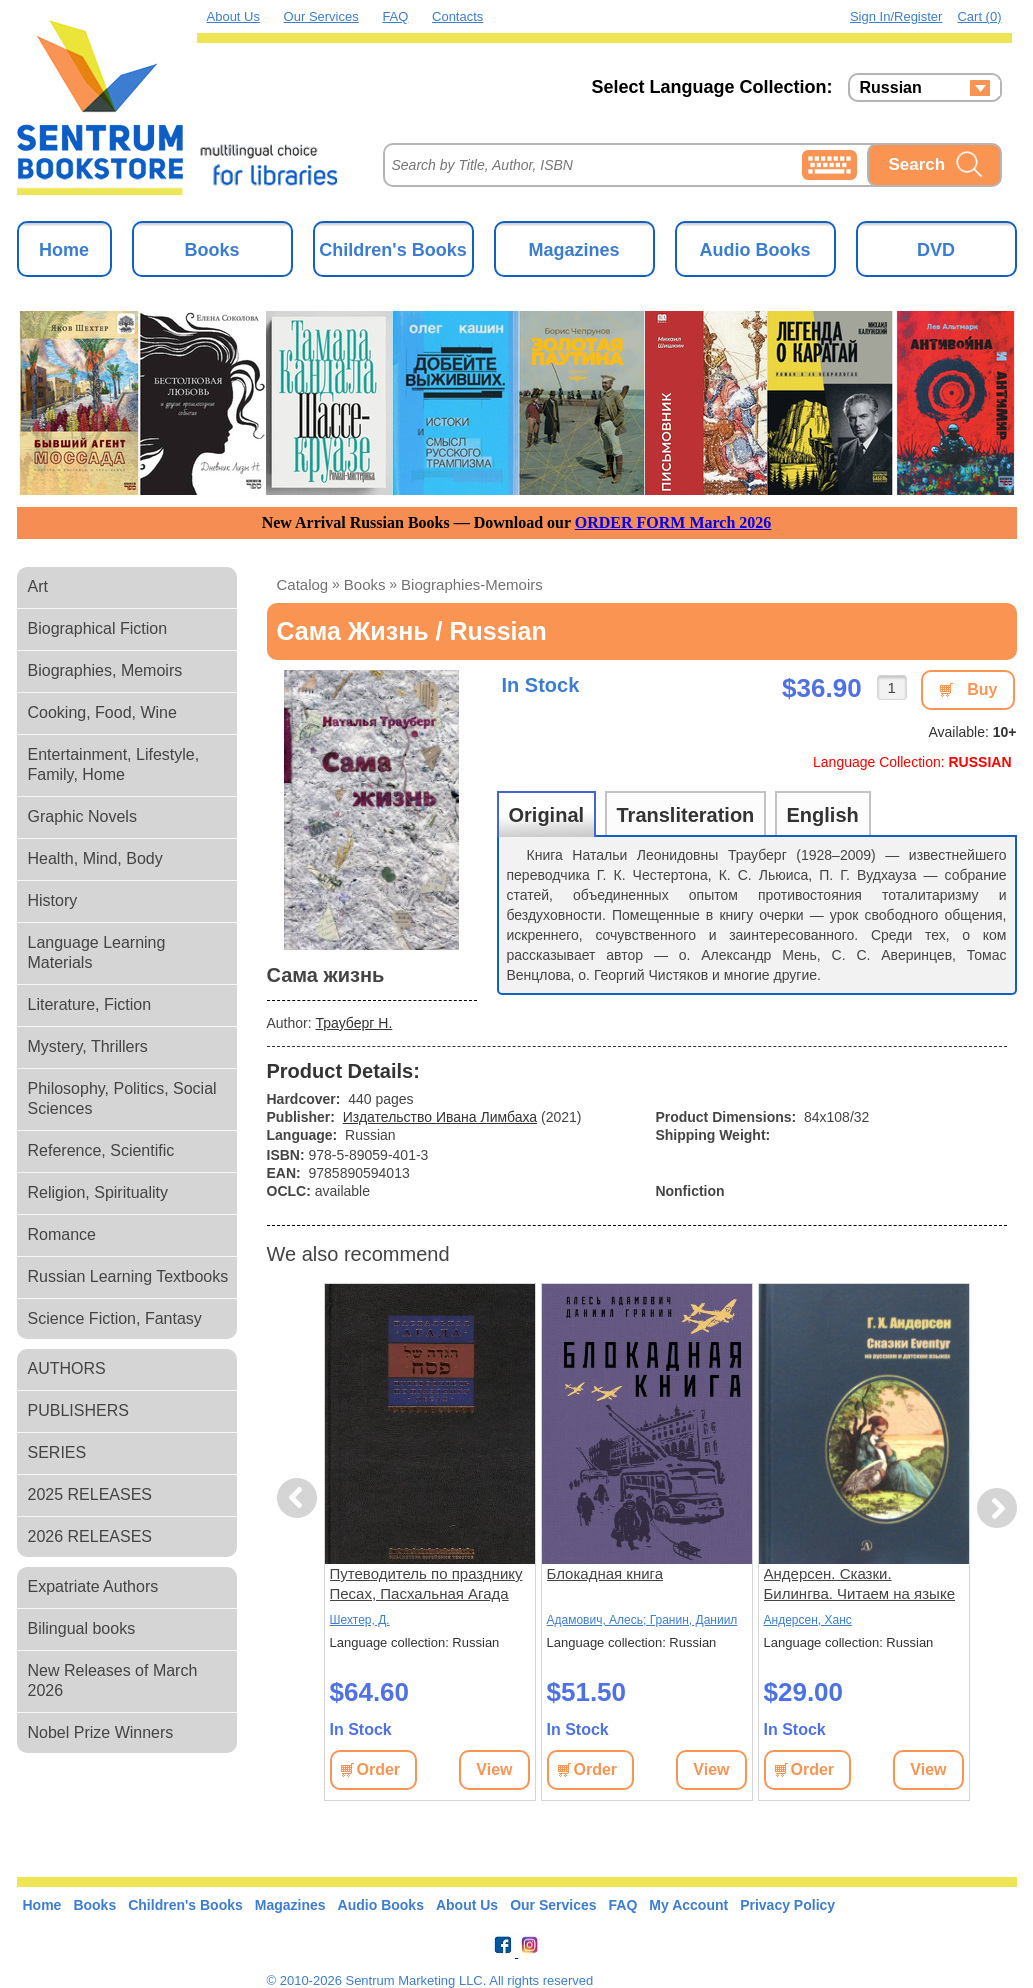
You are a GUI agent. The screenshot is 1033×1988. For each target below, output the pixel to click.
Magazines (573, 250)
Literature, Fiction (90, 1004)
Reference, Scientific (101, 1150)
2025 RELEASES (90, 1494)
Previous (300, 1498)
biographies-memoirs (472, 584)
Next (996, 1508)
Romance (62, 1234)
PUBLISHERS (78, 1410)
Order (379, 1769)
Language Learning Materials (97, 952)
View (494, 1769)
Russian (891, 88)
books (365, 584)
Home (64, 250)
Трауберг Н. (354, 1023)
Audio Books (755, 250)
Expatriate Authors (93, 1586)
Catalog (303, 584)
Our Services (321, 16)
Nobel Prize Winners (101, 1732)
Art (38, 586)
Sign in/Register (896, 16)
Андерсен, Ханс (808, 1620)
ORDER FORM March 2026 (673, 522)
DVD (936, 250)
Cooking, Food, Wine (102, 712)
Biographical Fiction (98, 628)
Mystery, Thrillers (88, 1046)
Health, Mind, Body (95, 858)
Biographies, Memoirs (105, 670)
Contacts (457, 16)
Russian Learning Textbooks (128, 1276)
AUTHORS (67, 1368)
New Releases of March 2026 (113, 1680)
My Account (688, 1905)
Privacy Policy (787, 1905)
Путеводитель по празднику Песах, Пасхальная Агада (426, 1583)
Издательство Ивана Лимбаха (440, 1117)
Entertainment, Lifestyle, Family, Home (114, 764)
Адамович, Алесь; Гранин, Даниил (642, 1620)
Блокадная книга (605, 1573)
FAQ (395, 16)
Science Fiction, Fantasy (115, 1318)
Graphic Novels (82, 816)
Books (211, 250)
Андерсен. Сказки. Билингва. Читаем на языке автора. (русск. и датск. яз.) (859, 1584)
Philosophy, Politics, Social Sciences (122, 1098)
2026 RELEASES (90, 1536)
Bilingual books (82, 1628)
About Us (233, 16)
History (53, 900)
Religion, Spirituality (98, 1192)
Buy (982, 689)
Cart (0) (979, 16)
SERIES (57, 1452)
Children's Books (392, 250)
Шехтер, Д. (360, 1620)
